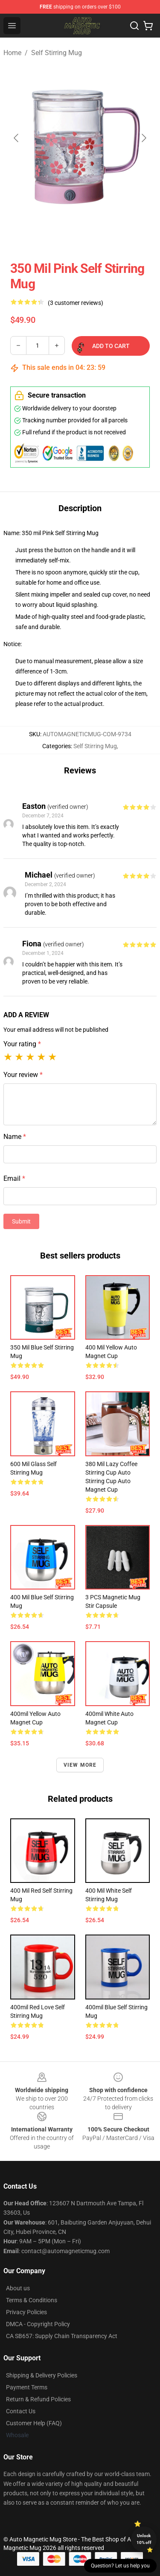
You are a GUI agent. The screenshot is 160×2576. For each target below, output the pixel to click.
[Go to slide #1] (23, 233)
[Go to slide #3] (112, 233)
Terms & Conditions (31, 2300)
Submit (21, 1221)
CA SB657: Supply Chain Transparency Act (61, 2336)
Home (12, 53)
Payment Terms (26, 2387)
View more (80, 1765)
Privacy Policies (26, 2312)
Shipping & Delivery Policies (41, 2375)
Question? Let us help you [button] (120, 2566)
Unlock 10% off (144, 2539)
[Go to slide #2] (68, 233)
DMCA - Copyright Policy (38, 2324)
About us (18, 2288)
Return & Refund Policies (38, 2399)
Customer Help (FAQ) (34, 2423)
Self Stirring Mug (56, 53)
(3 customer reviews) (75, 302)
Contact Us (20, 2411)
